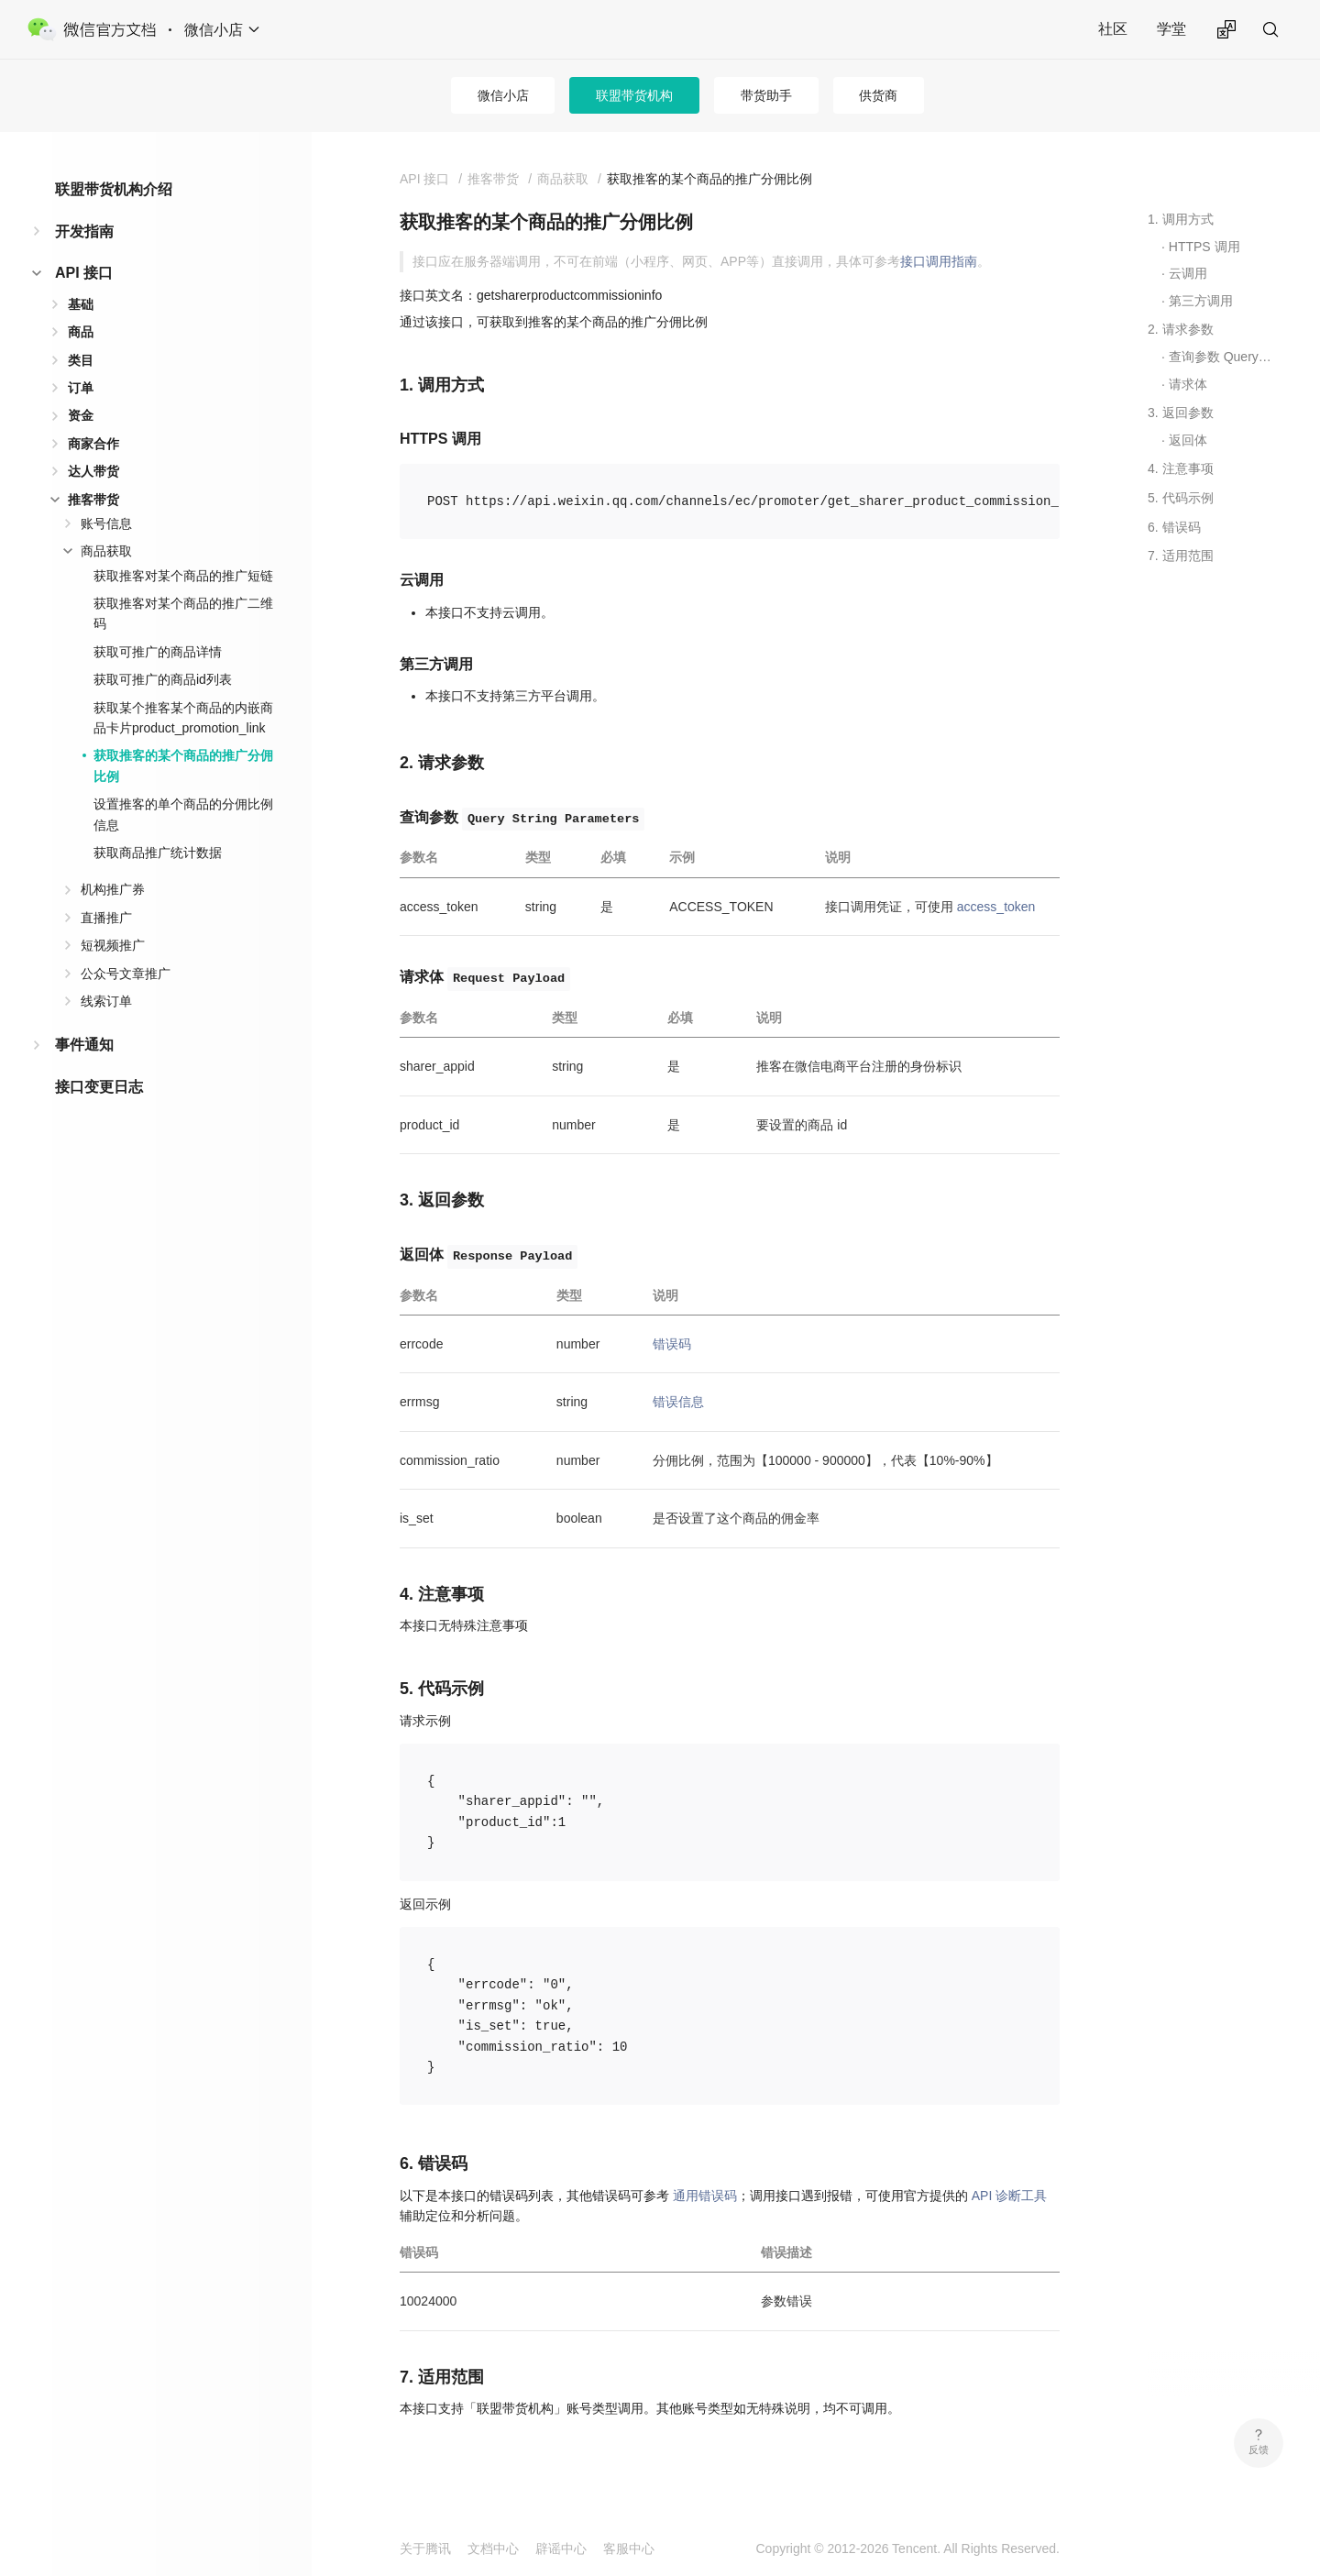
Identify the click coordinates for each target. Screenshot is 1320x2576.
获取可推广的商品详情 (158, 651)
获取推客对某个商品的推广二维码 (183, 613)
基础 (81, 304)
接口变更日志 (99, 1087)
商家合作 (93, 443)
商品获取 (106, 551)
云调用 (1188, 273)
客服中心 (628, 2548)
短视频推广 (113, 945)
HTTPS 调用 (1204, 246)
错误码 (672, 1344)
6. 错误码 (1174, 527)
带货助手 (766, 95)
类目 (81, 360)
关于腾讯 (425, 2548)
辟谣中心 (561, 2548)
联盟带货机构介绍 (113, 189)
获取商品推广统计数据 (158, 852)
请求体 (1188, 384)
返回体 (1188, 440)
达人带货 (93, 471)
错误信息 (678, 1401)
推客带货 (93, 499)
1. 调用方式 (1181, 219)
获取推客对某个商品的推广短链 (183, 575)
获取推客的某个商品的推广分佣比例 (183, 765)
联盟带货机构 (634, 95)
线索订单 (106, 1001)
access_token (996, 906)
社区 (1113, 29)
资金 (81, 415)
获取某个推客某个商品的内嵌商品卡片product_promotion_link (183, 717)
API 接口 (84, 273)
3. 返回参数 (1181, 412)
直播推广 (106, 917)
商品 (81, 332)
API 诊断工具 (1009, 2195)
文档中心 (493, 2548)
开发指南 (84, 231)
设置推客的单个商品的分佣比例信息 (183, 814)
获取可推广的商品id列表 (163, 679)
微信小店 (503, 95)
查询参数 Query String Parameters (1221, 356)
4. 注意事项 (1181, 468)
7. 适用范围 (1181, 555)
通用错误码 (705, 2195)
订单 (81, 387)
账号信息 (106, 523)
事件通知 (84, 1044)
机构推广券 (113, 889)
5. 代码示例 (1181, 497)
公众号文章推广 (125, 973)
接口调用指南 (938, 261)
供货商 (878, 95)
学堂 (1171, 29)
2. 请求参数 (1181, 329)
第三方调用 (1201, 300)
